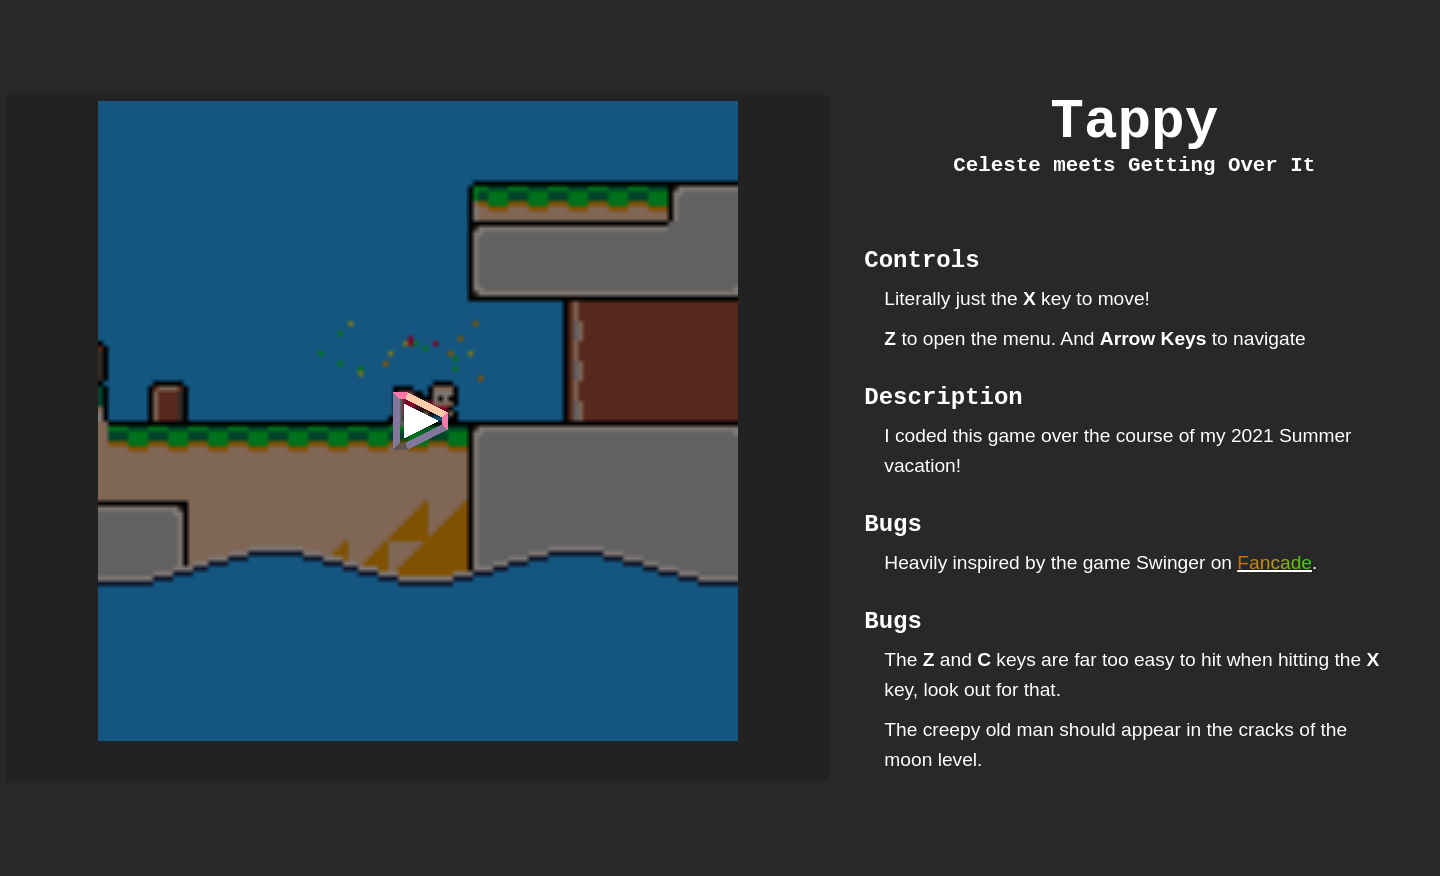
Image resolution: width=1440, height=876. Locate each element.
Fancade (1274, 597)
